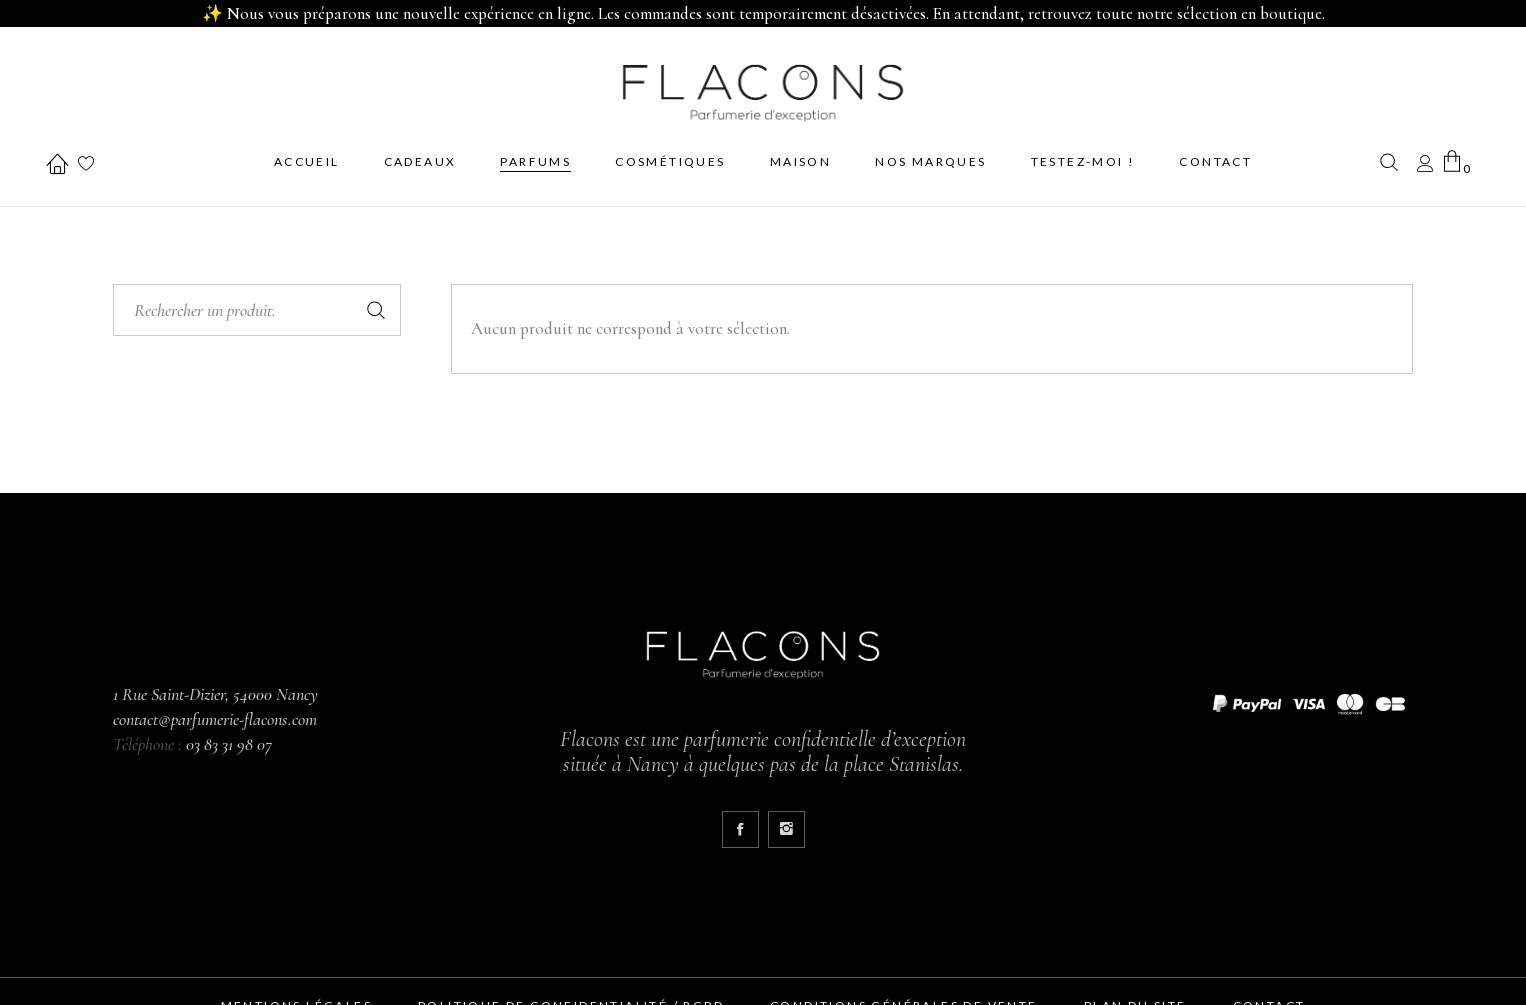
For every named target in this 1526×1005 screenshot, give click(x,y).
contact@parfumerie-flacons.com (215, 709)
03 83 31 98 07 (229, 734)
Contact (1269, 995)
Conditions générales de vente (904, 995)
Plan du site (1135, 995)
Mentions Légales (296, 995)
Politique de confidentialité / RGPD (571, 995)
